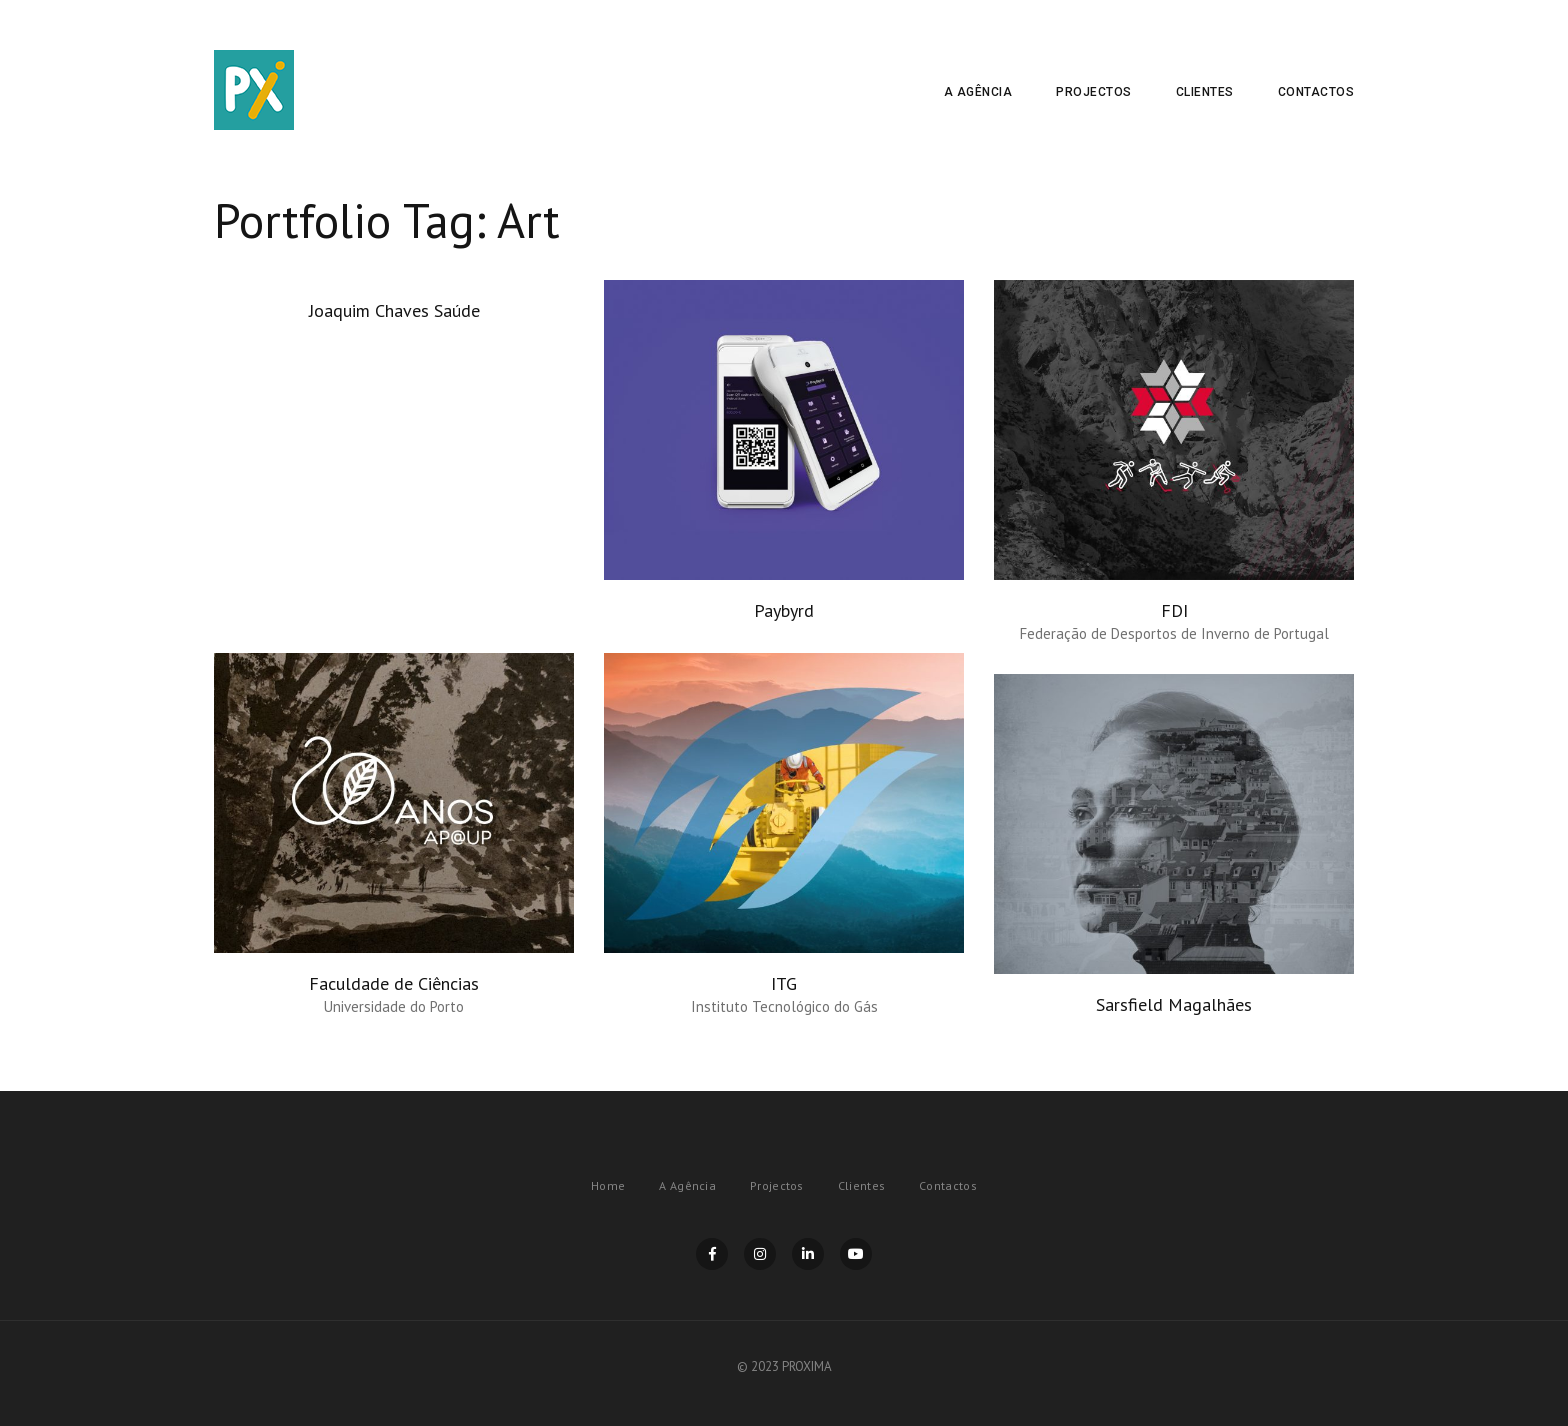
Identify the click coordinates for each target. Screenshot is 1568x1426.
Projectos (1094, 92)
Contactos (1316, 92)
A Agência (978, 92)
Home (608, 1185)
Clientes (1205, 92)
